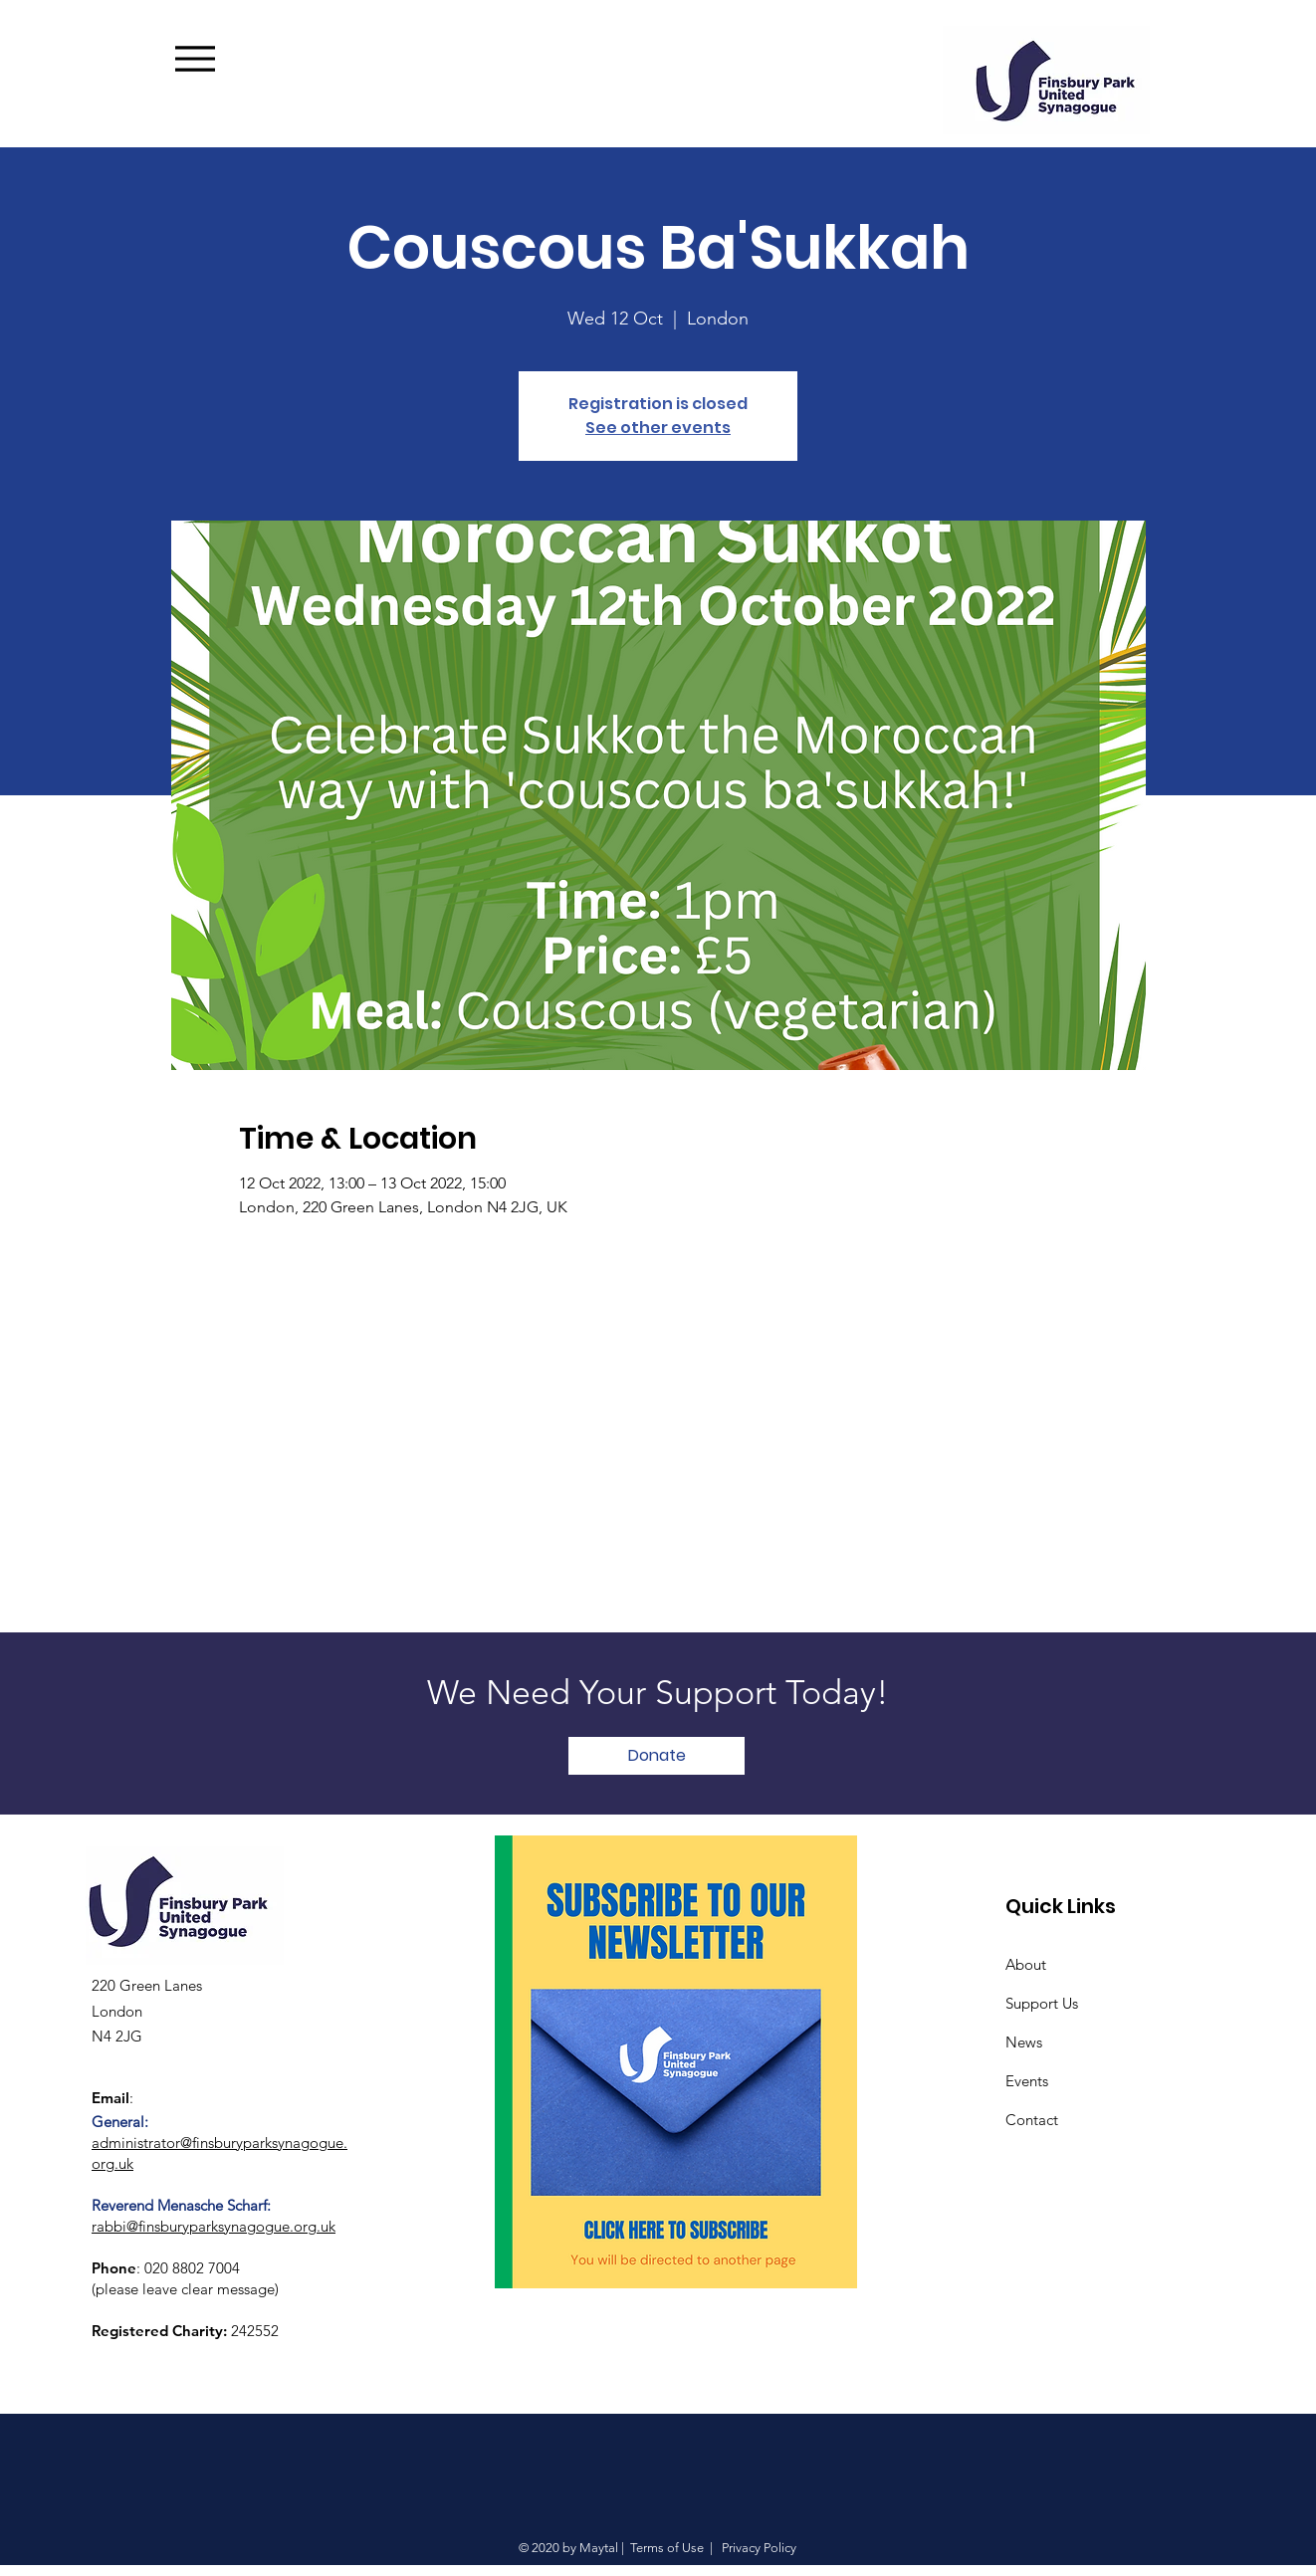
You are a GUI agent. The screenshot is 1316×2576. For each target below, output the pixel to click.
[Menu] (225, 58)
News (1023, 2042)
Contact (1031, 2119)
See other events (658, 427)
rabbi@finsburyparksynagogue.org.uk (213, 2226)
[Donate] (656, 1756)
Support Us (1041, 2003)
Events (1026, 2080)
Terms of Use (667, 2547)
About (1025, 1964)
